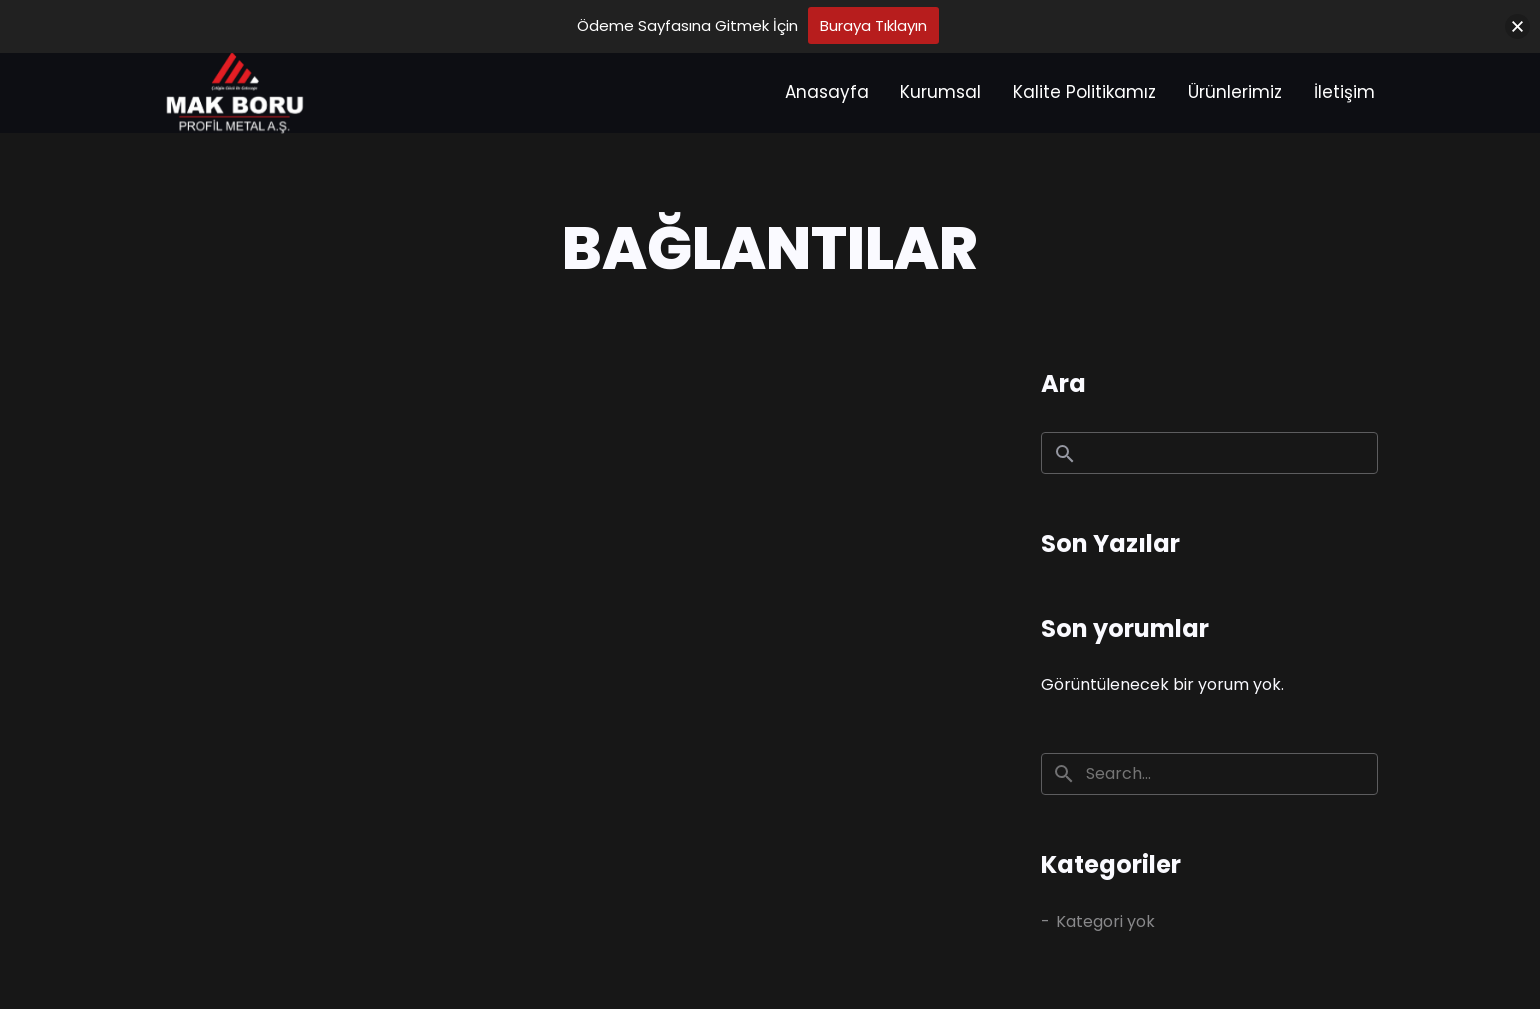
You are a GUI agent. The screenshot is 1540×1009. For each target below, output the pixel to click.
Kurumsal (940, 92)
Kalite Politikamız (1084, 92)
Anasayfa (827, 92)
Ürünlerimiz (1235, 92)
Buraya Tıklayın (873, 25)
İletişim (1344, 92)
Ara (1063, 383)
